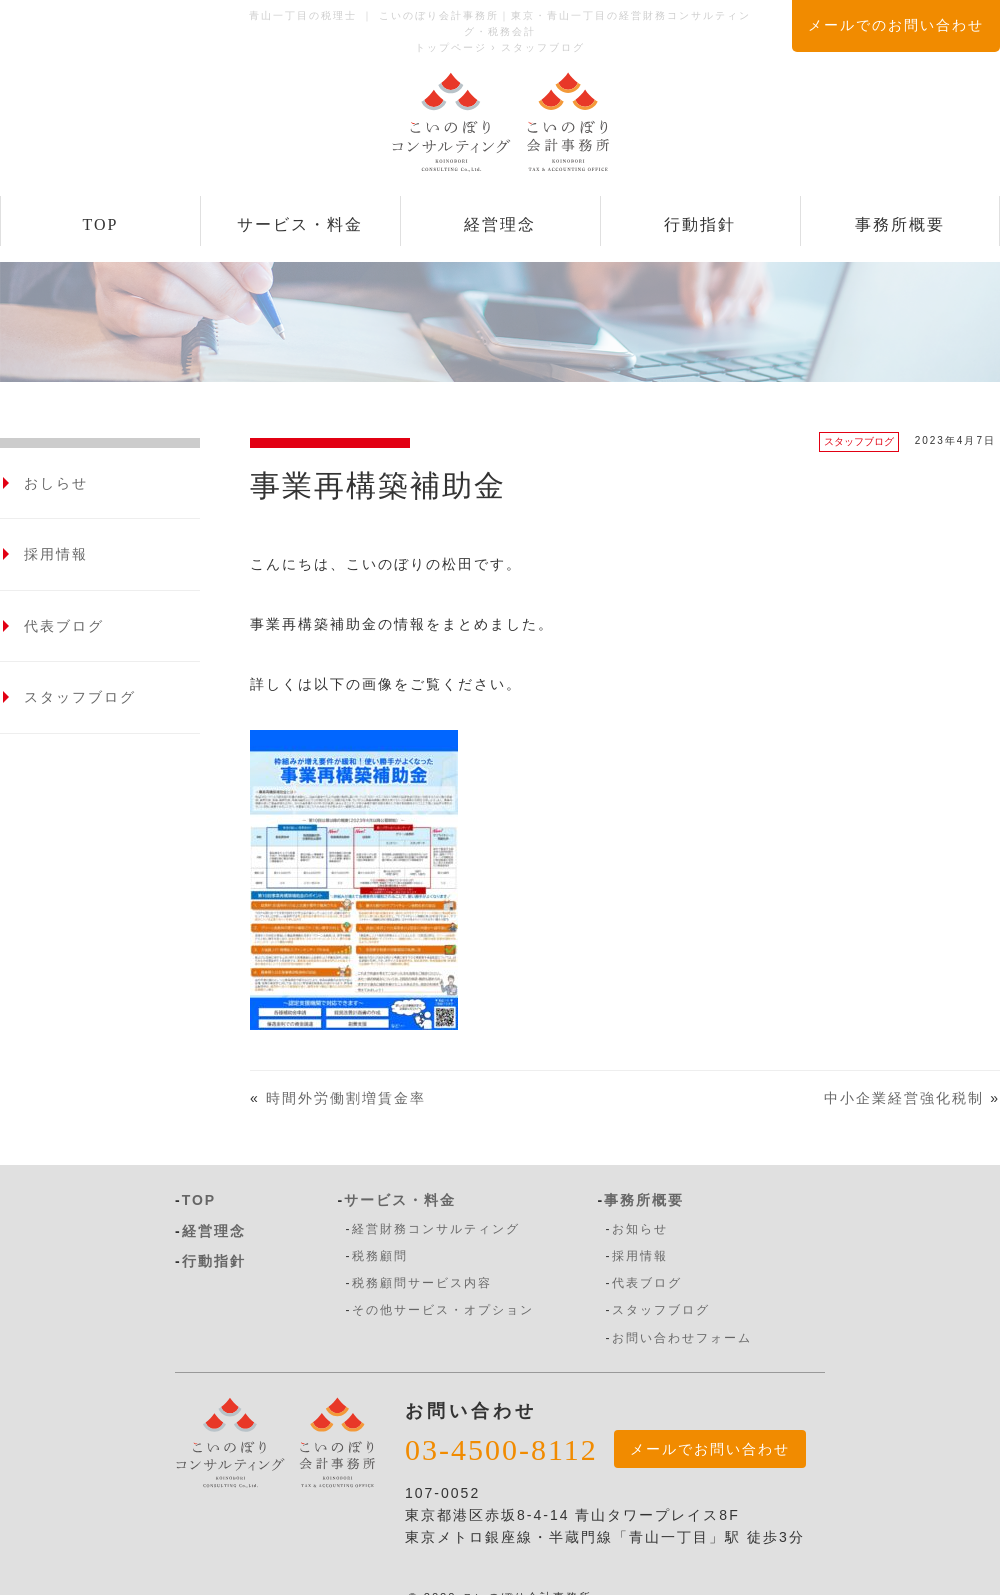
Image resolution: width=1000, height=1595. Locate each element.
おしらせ (56, 483)
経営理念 (500, 224)
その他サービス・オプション (443, 1310)
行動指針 (700, 224)
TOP (101, 224)
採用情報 (56, 554)
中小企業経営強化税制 (904, 1098)
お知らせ (640, 1229)
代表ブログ (64, 626)
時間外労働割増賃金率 (346, 1098)
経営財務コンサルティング (436, 1229)
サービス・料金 (300, 224)
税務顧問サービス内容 (422, 1283)
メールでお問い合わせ (710, 1449)
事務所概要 (900, 224)
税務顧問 (380, 1256)
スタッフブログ (859, 441)
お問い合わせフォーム (682, 1338)
